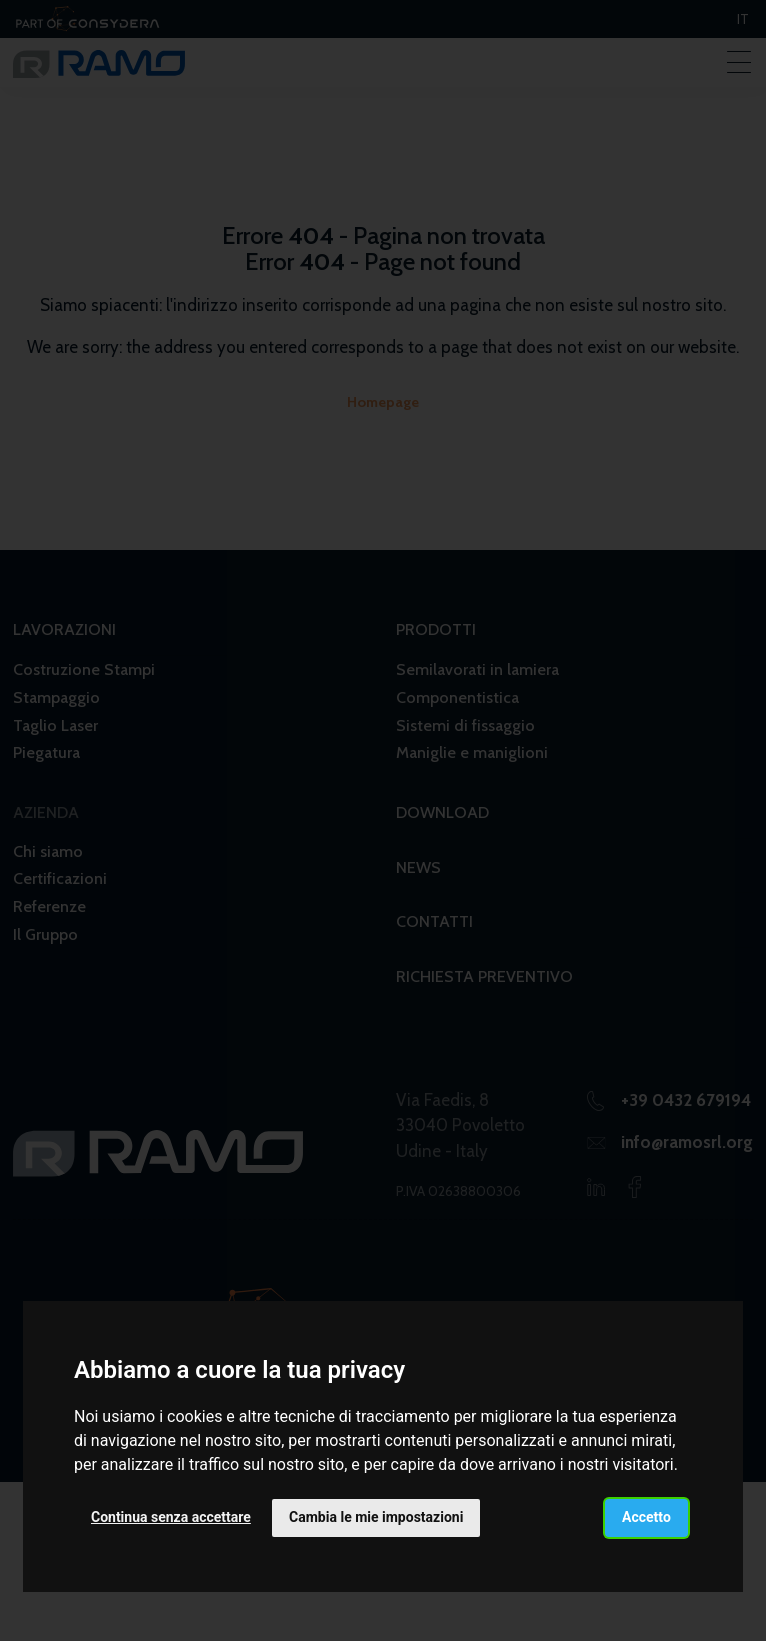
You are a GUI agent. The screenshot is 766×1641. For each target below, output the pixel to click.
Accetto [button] (646, 1517)
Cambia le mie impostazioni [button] (376, 1517)
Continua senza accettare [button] (171, 1517)
